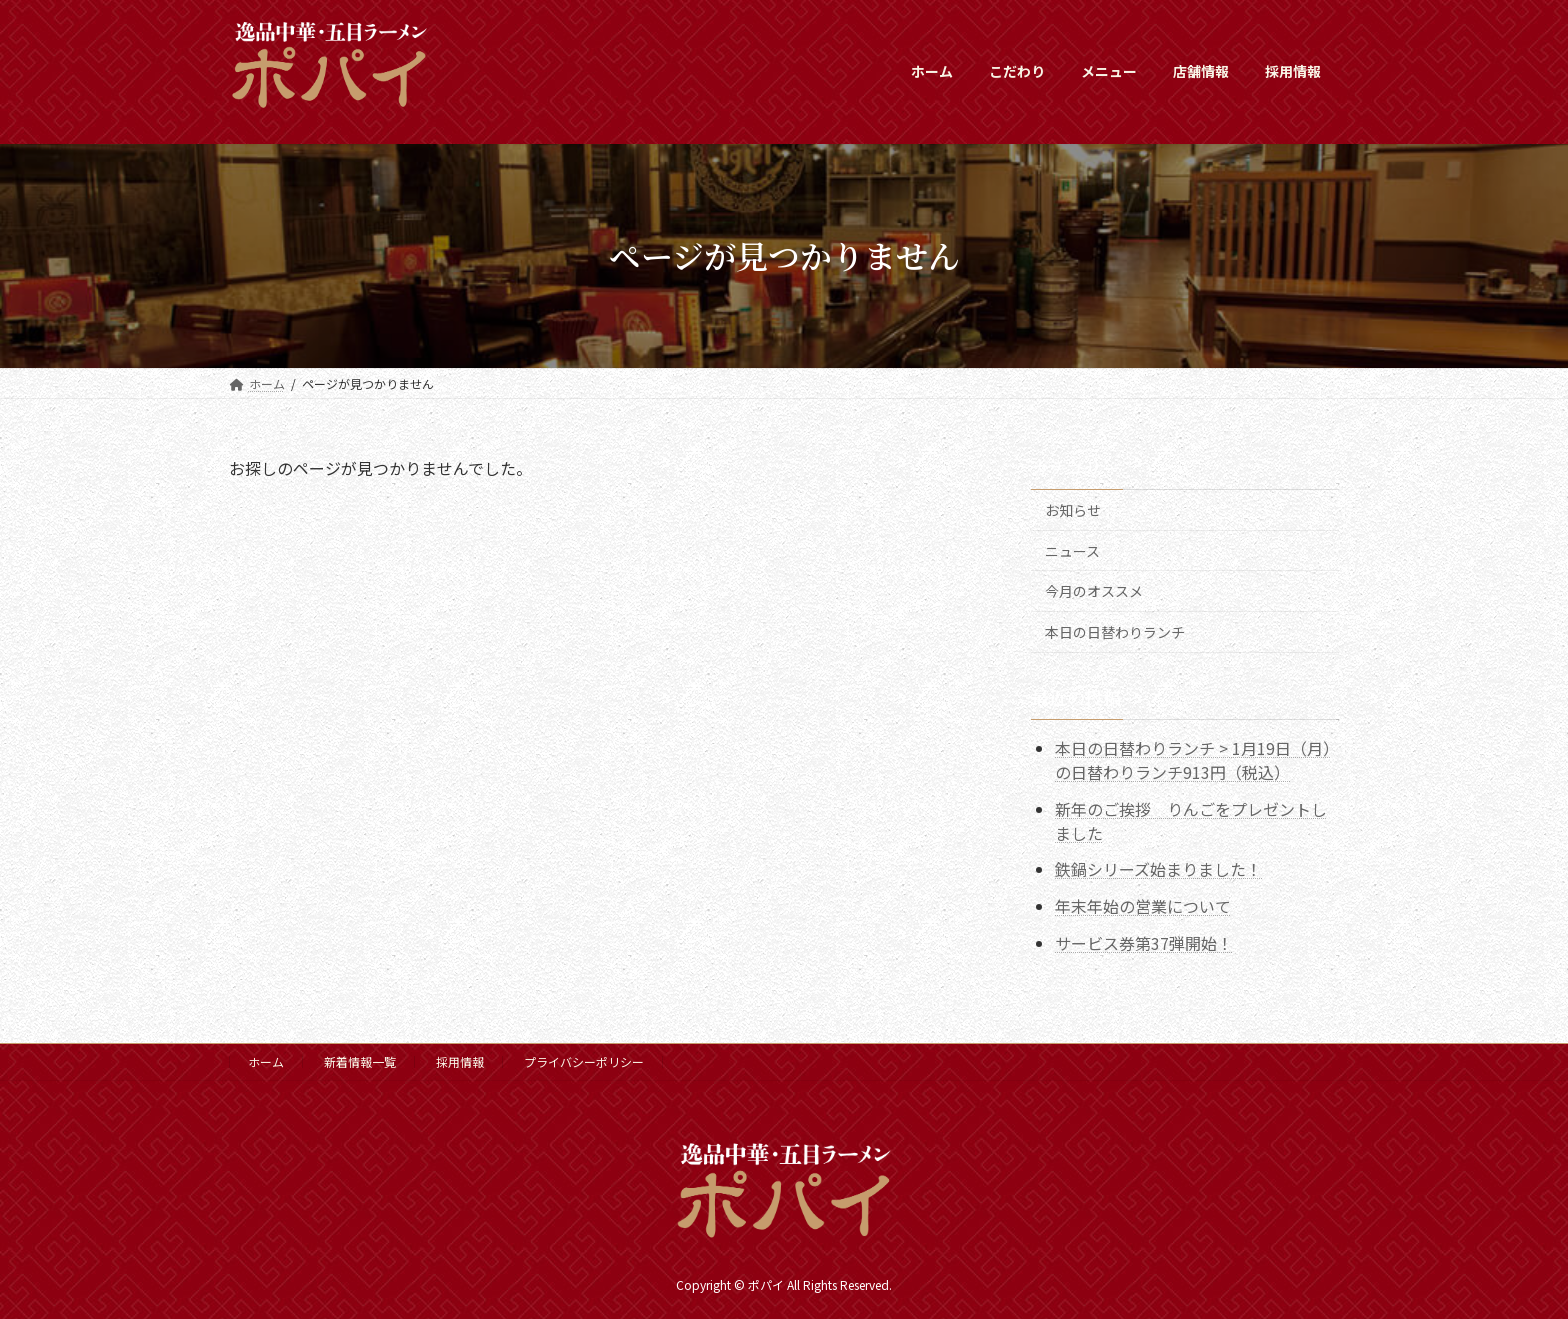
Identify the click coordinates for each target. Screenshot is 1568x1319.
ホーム (266, 1061)
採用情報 (460, 1061)
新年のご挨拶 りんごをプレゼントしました (1191, 820)
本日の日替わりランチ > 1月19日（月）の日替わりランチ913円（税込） (1193, 759)
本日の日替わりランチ (1115, 631)
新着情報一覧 (360, 1061)
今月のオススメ (1094, 591)
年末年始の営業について (1143, 906)
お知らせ (1073, 510)
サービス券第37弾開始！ (1144, 943)
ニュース (1072, 550)
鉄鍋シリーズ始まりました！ (1158, 869)
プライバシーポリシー (584, 1061)
